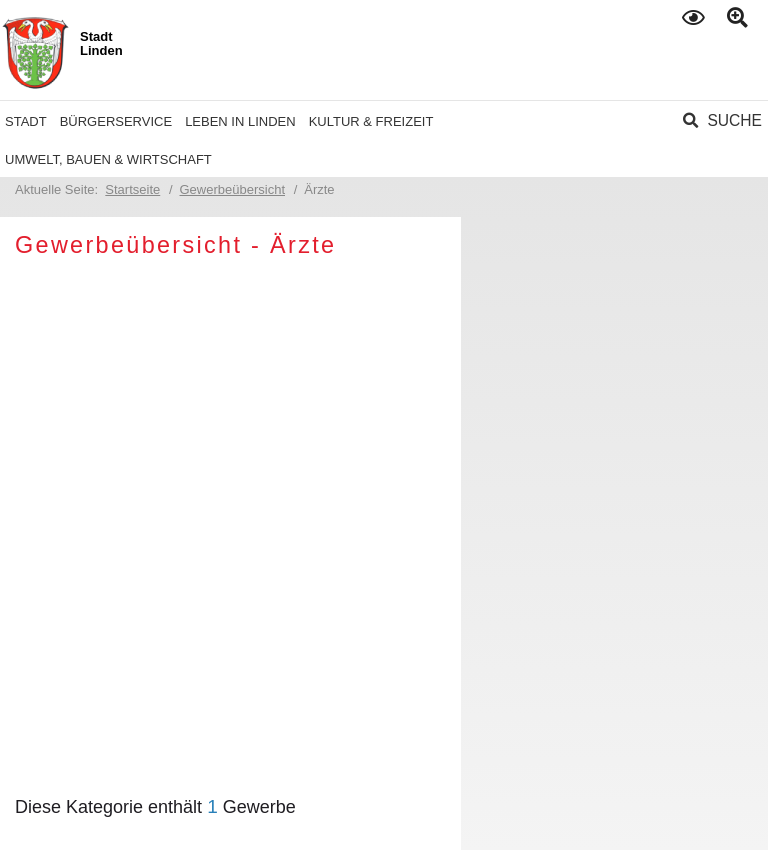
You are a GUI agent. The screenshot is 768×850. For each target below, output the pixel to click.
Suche (734, 120)
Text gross (741, 19)
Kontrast (696, 17)
